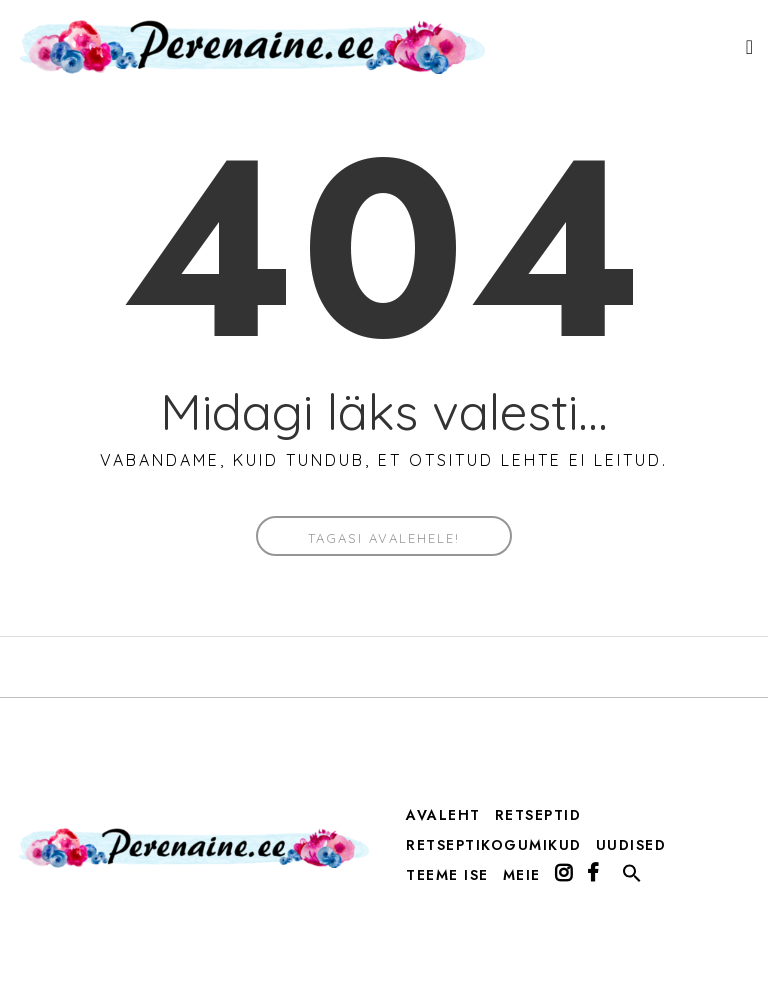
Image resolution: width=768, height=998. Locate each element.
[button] (632, 878)
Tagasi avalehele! (384, 538)
